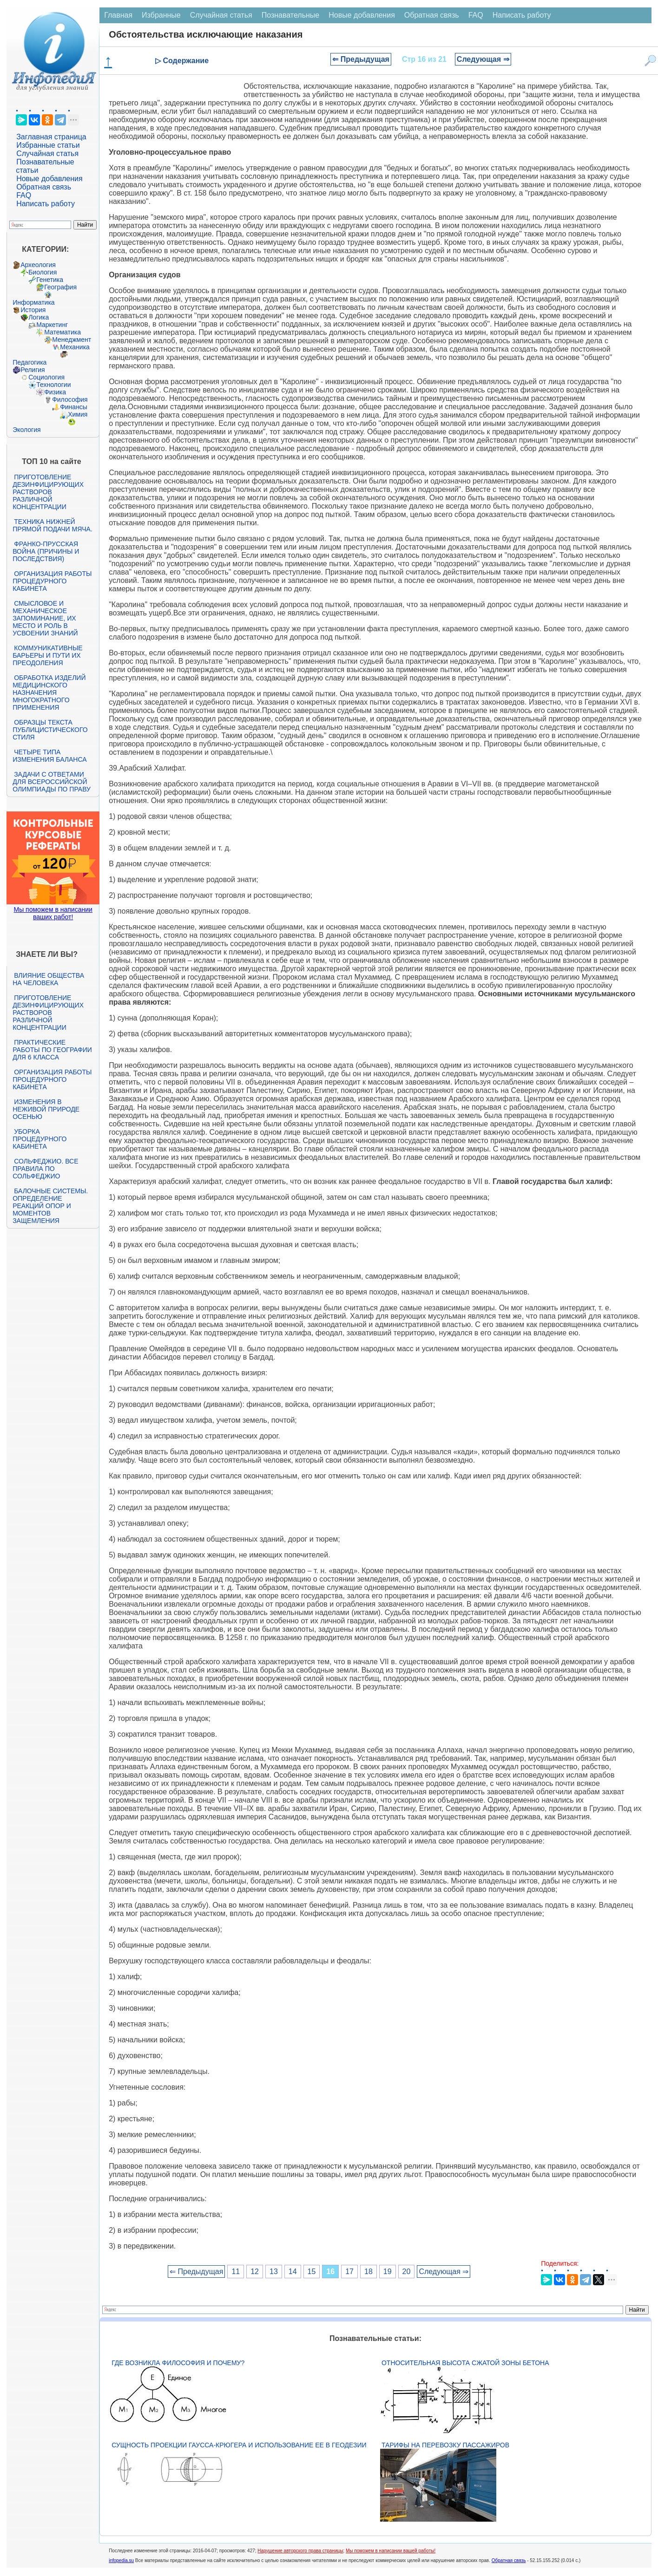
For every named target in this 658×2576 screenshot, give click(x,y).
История (33, 310)
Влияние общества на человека (48, 979)
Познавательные (291, 15)
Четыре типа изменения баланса (49, 755)
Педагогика (29, 362)
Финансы (73, 407)
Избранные (161, 15)
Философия (69, 399)
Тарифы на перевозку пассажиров (445, 2445)
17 (349, 2271)
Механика (75, 347)
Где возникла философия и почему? (178, 2363)
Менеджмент (71, 339)
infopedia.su (121, 2560)
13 (274, 2271)
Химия (77, 414)
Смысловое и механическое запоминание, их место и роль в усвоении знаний (45, 618)
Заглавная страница (51, 137)
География (60, 287)
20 (406, 2271)
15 (312, 2271)
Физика (55, 392)
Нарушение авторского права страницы (300, 2550)
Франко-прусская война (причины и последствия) (46, 551)
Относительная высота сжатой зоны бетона (465, 2363)
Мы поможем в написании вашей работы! (390, 2550)
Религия (32, 369)
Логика (38, 317)
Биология (42, 272)
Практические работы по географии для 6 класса (52, 1050)
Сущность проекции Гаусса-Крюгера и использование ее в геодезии (239, 2445)
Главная (118, 15)
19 (387, 2271)
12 (254, 2271)
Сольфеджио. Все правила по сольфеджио (45, 1168)
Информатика (33, 302)
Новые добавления (49, 179)
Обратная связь (43, 187)
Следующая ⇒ (483, 59)
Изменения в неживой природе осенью (46, 1109)
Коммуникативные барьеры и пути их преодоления (47, 655)
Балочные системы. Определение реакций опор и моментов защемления (50, 1205)
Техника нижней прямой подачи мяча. (52, 525)
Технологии (53, 384)
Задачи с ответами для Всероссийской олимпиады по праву (52, 782)
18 (368, 2271)
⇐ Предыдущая (360, 59)
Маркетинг (52, 324)
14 (293, 2271)
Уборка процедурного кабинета (39, 1139)
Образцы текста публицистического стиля (50, 730)
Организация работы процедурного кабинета (52, 581)
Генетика (49, 279)
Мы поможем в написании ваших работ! (53, 913)
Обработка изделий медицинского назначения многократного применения (49, 692)
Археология (38, 264)
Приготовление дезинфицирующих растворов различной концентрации (48, 491)
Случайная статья (47, 153)
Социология (46, 377)
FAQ (23, 195)
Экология (26, 429)
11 (235, 2271)
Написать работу (45, 204)
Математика (62, 332)
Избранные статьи (47, 145)
